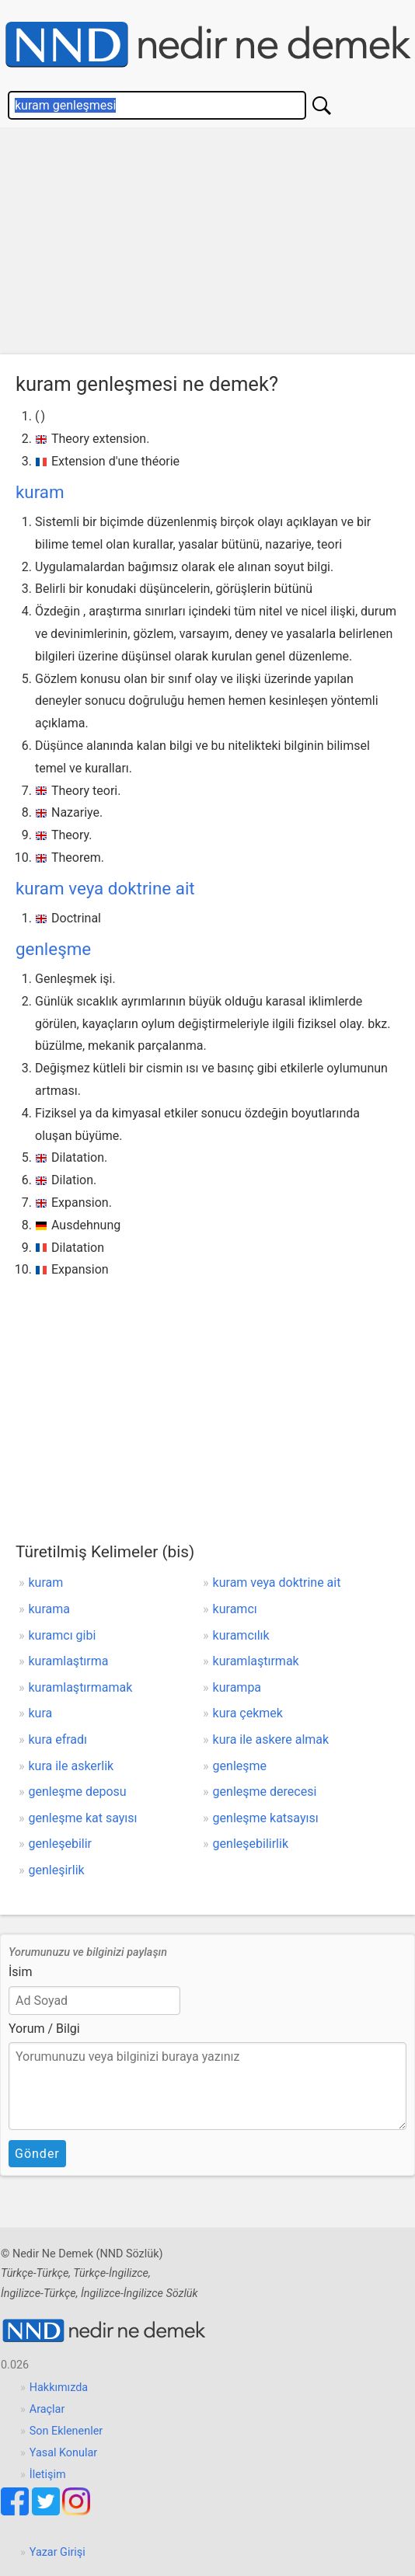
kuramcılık (241, 1635)
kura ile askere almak (271, 1739)
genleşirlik (57, 1870)
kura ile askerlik (71, 1766)
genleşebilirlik (250, 1843)
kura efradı (58, 1739)
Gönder (37, 2153)
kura (41, 1713)
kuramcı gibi (62, 1635)
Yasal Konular (63, 2452)
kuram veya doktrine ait (105, 888)
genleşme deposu (78, 1791)
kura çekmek (248, 1713)
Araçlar (47, 2409)
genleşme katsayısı (266, 1818)
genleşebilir (60, 1843)
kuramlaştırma (69, 1661)
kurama (49, 1609)
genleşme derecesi (265, 1791)
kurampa (237, 1687)
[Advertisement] (207, 245)
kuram (40, 492)
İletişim (48, 2474)
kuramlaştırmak (256, 1661)
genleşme (53, 949)
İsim (21, 1971)
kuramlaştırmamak (81, 1687)
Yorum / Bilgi (44, 2028)
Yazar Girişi (57, 2552)
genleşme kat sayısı (83, 1818)
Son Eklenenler (66, 2431)
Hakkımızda (59, 2387)
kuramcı (235, 1609)
